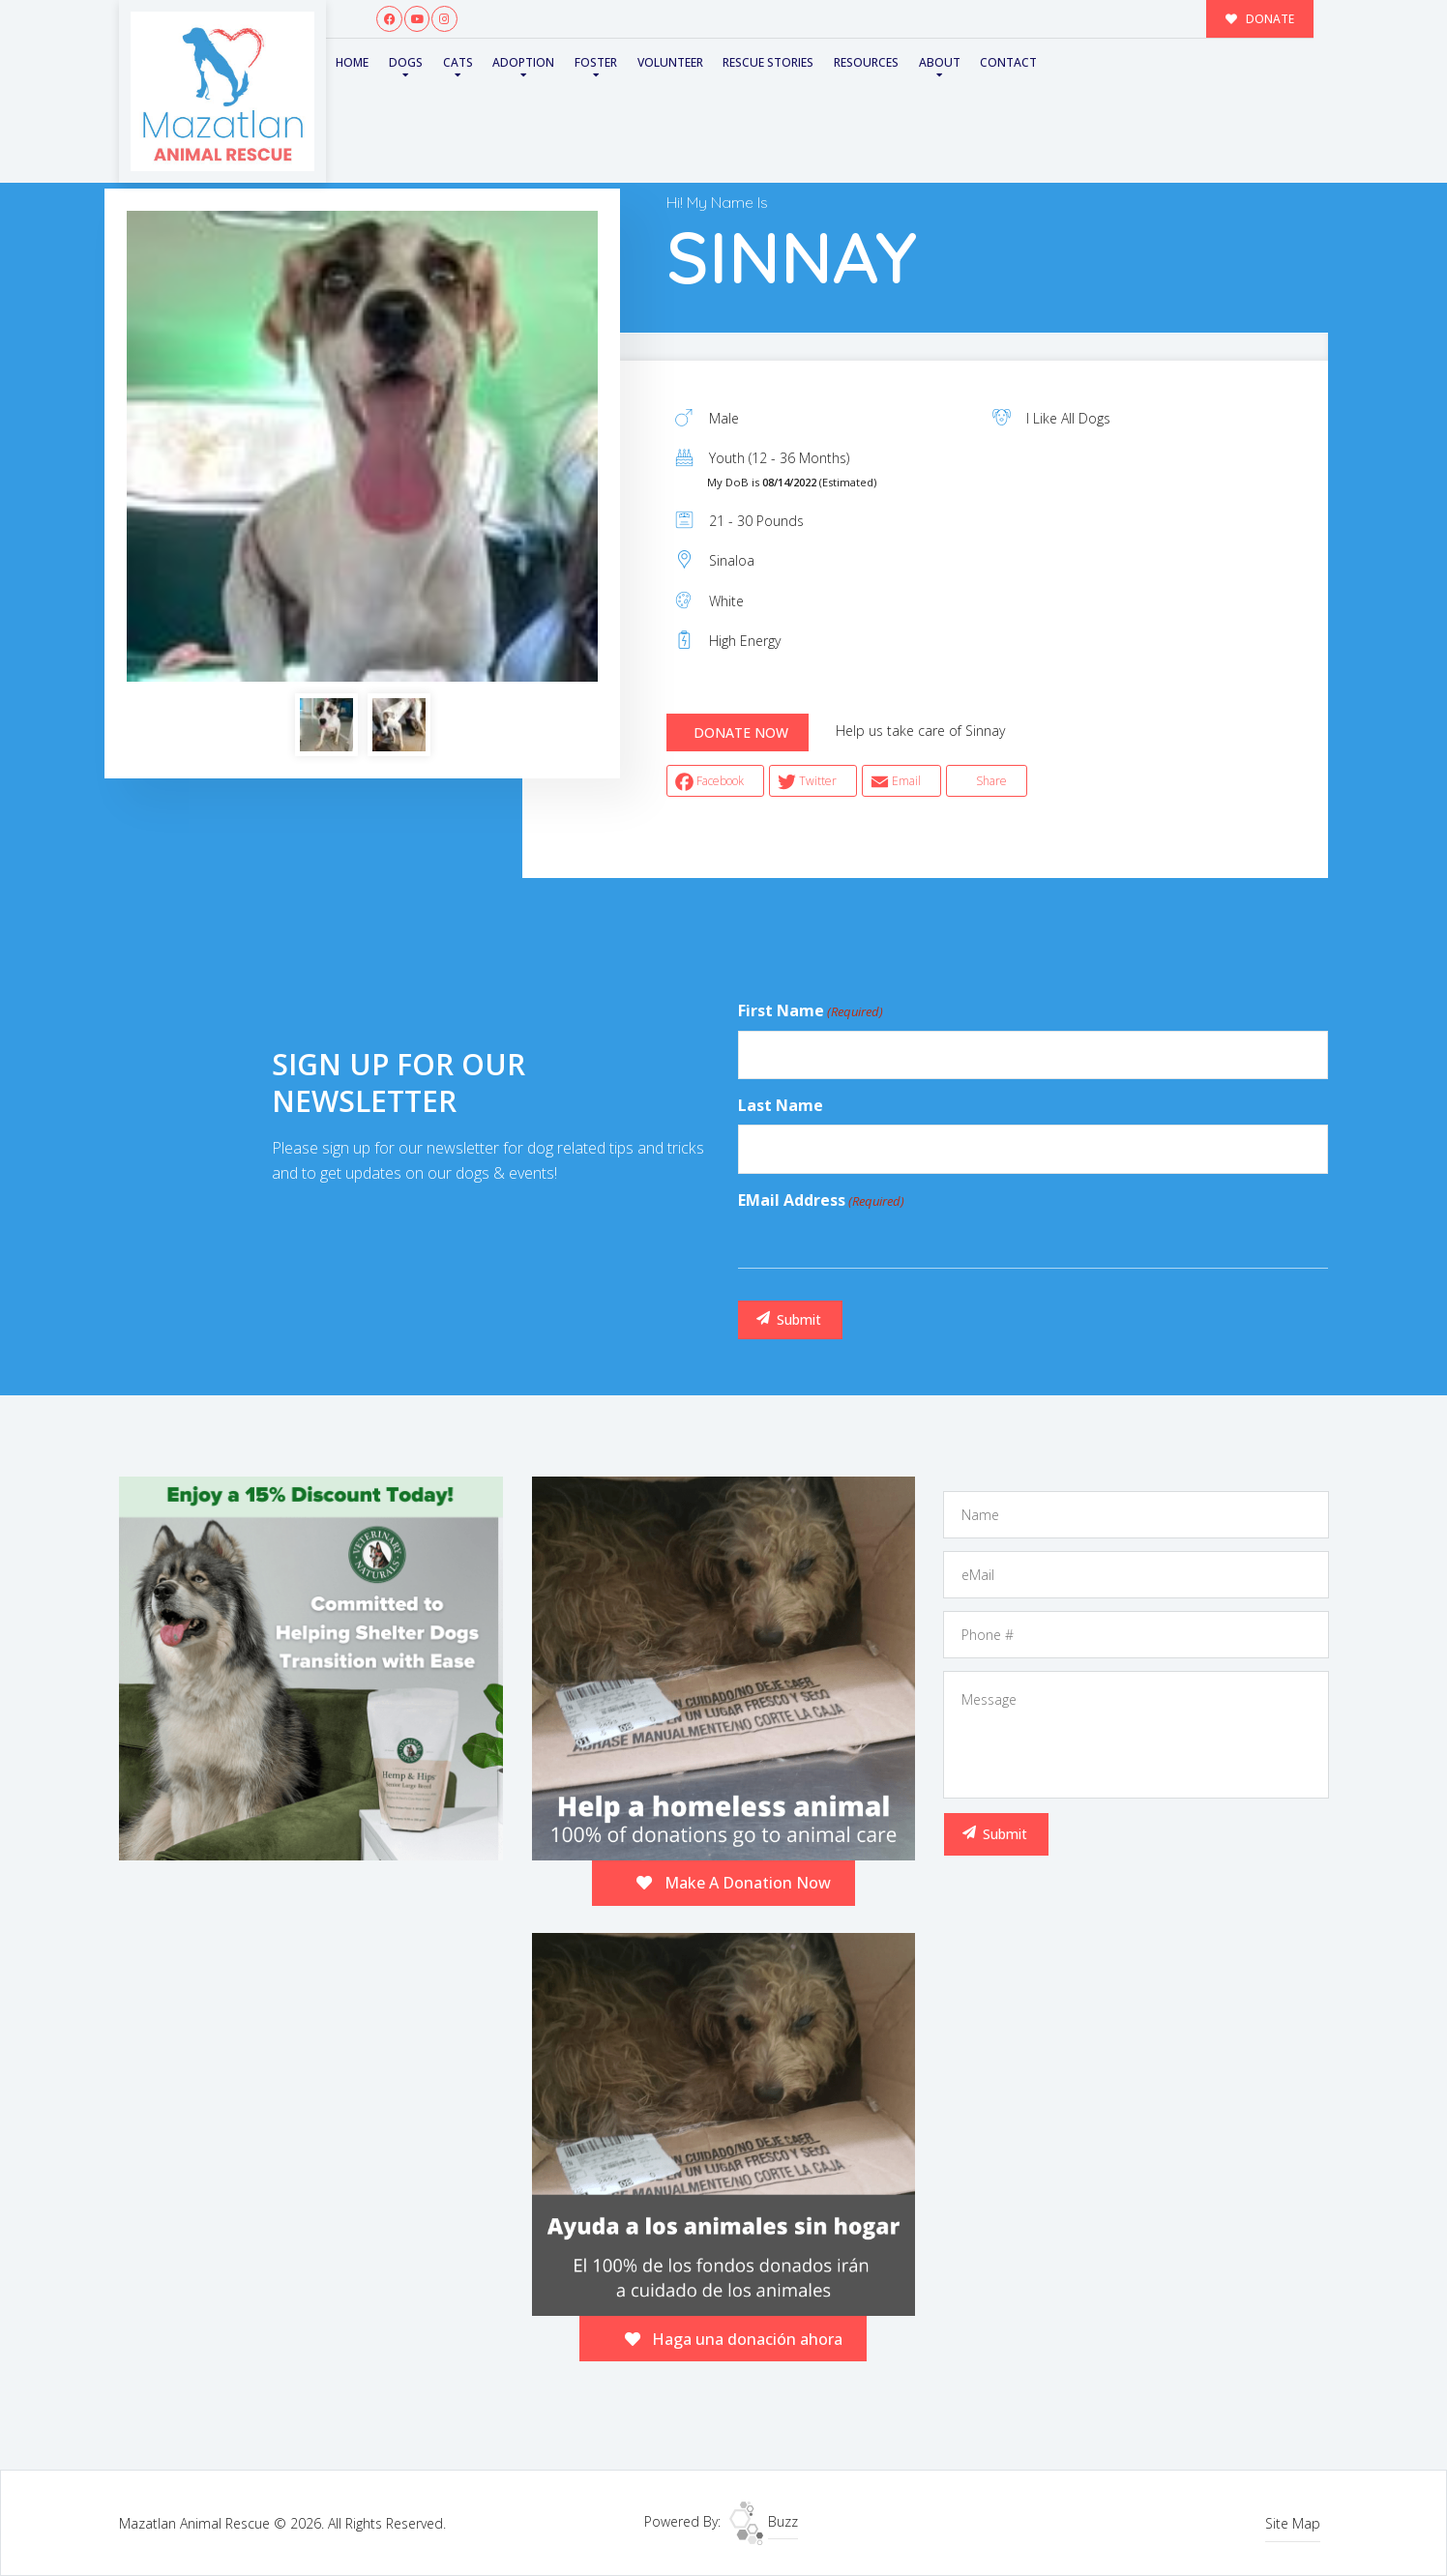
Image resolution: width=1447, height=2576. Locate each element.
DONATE (1260, 18)
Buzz (763, 2521)
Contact (1008, 62)
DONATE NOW (741, 732)
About (939, 62)
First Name (810, 1011)
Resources (866, 62)
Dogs (406, 62)
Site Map (1292, 2523)
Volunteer (670, 62)
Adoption (523, 62)
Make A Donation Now (733, 1882)
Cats (458, 62)
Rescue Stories (768, 62)
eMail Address (821, 1201)
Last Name (780, 1105)
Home (352, 62)
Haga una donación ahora (734, 2339)
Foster (596, 62)
